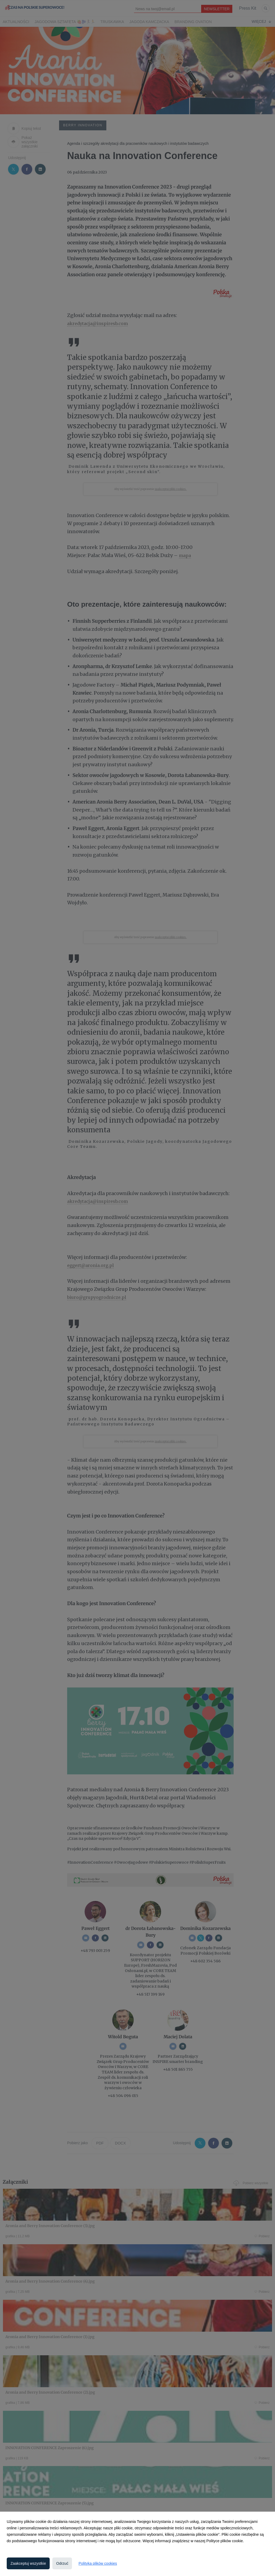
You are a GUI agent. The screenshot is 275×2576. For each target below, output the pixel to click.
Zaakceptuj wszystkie (28, 2563)
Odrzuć (62, 2563)
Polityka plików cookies (97, 2563)
